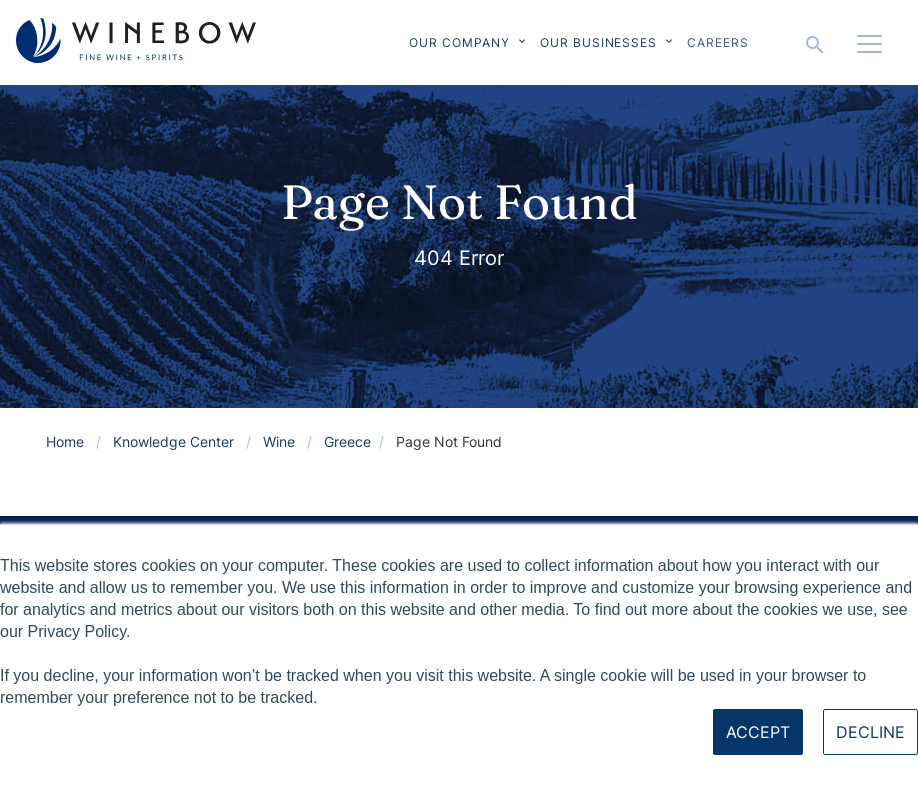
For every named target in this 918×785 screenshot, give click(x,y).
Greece (347, 441)
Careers (718, 42)
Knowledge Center (173, 441)
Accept (758, 732)
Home (65, 441)
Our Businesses (598, 42)
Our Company (459, 42)
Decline (870, 732)
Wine (279, 441)
